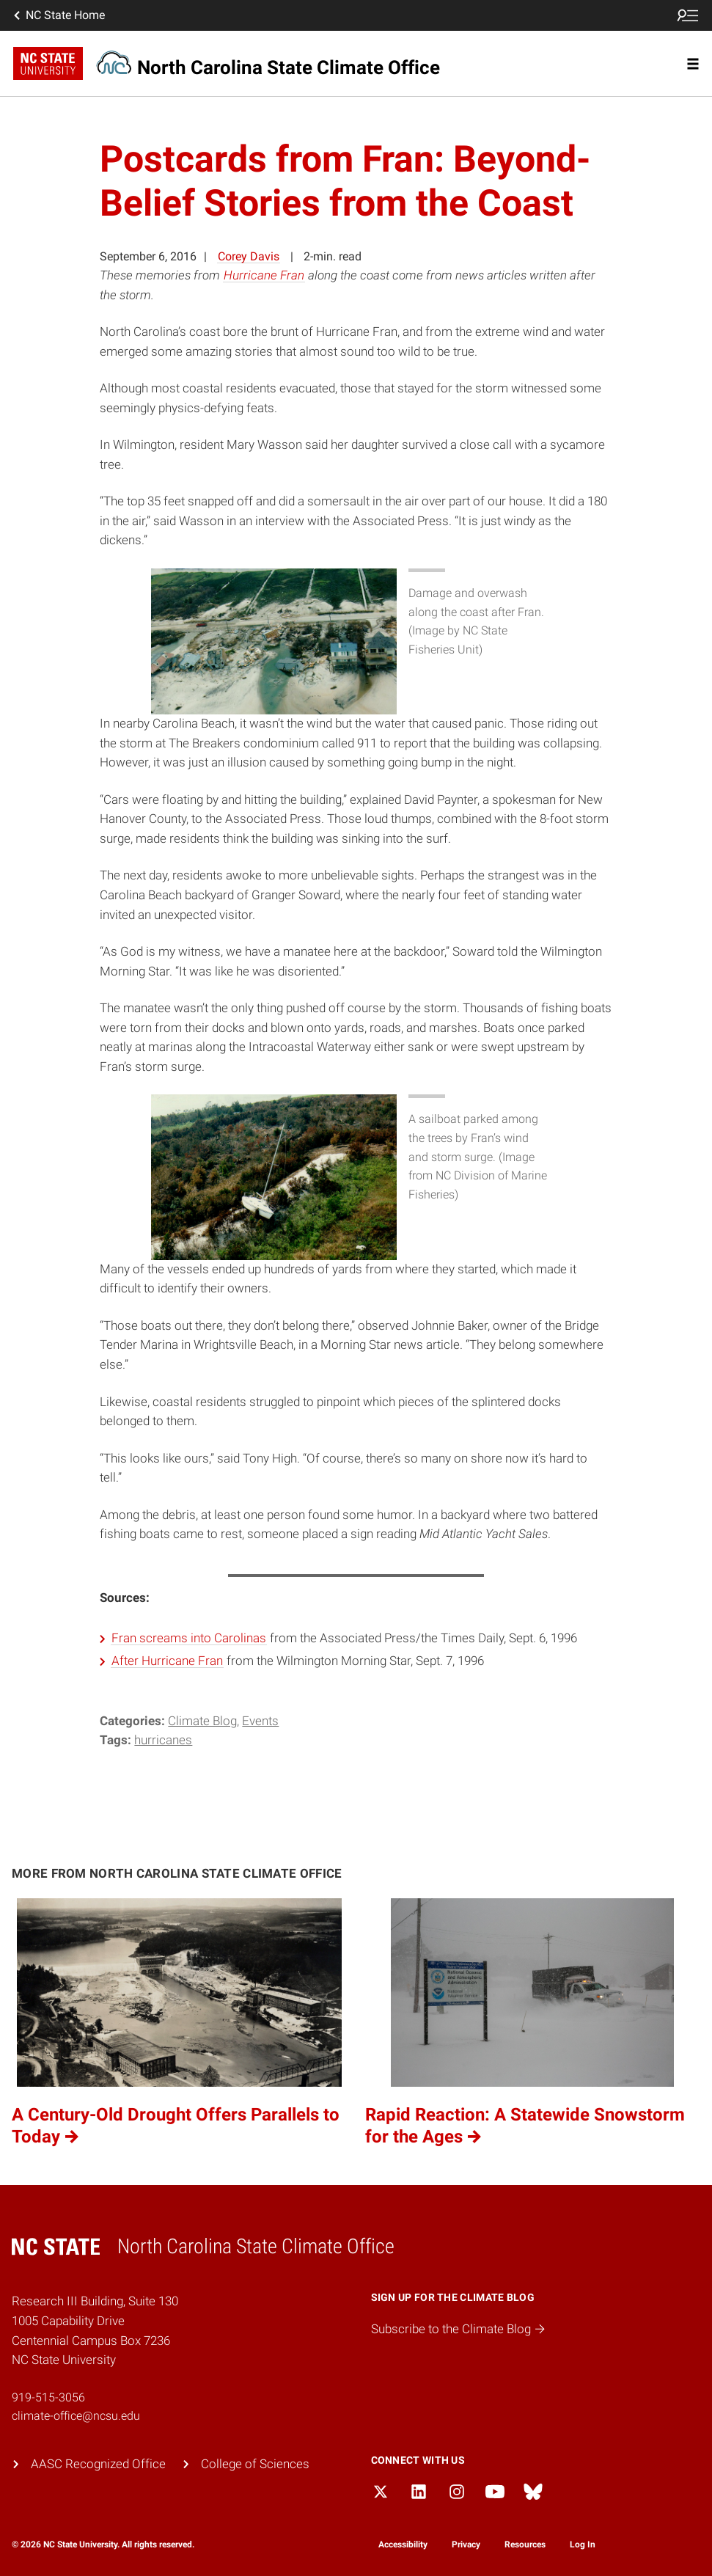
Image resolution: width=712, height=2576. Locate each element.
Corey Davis (248, 256)
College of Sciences (255, 2464)
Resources (525, 2544)
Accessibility (402, 2544)
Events (260, 1721)
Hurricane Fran (264, 275)
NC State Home (58, 15)
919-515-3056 (48, 2397)
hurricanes (163, 1740)
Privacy (466, 2544)
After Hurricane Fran (167, 1661)
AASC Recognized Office (98, 2464)
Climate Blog (202, 1721)
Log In (582, 2544)
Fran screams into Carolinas (188, 1638)
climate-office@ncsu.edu (76, 2416)
